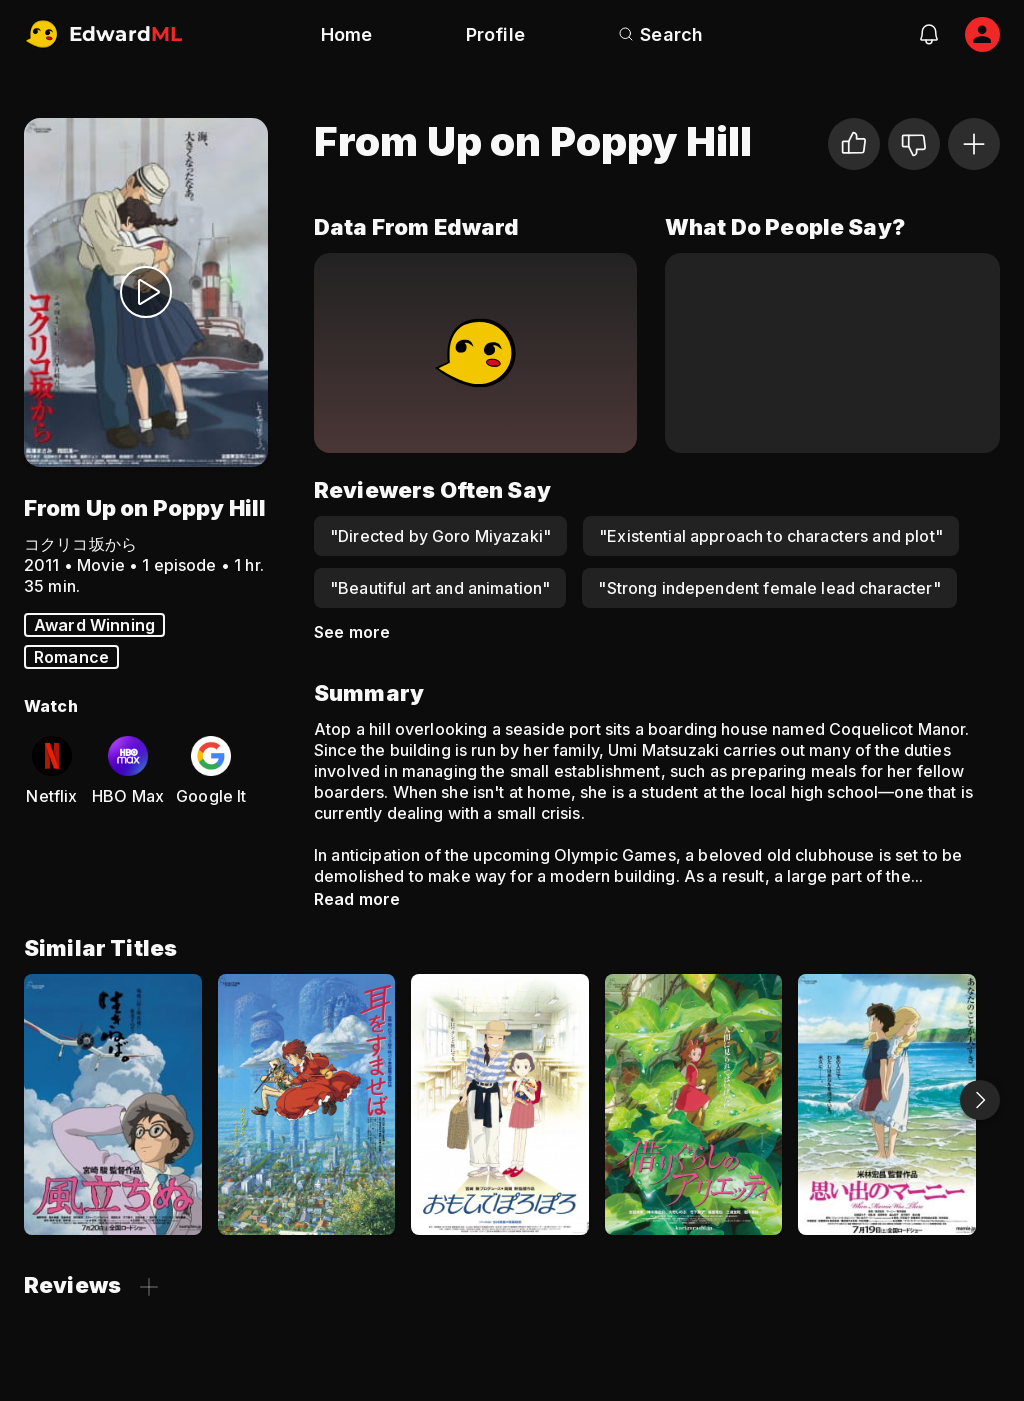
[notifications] (929, 34)
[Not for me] (914, 144)
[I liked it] (854, 144)
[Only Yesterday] (500, 1104)
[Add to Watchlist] (974, 144)
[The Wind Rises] (113, 1104)
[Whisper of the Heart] (307, 1104)
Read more (357, 899)
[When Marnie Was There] (887, 1104)
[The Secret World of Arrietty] (694, 1104)
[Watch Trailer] (146, 292)
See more (352, 632)
